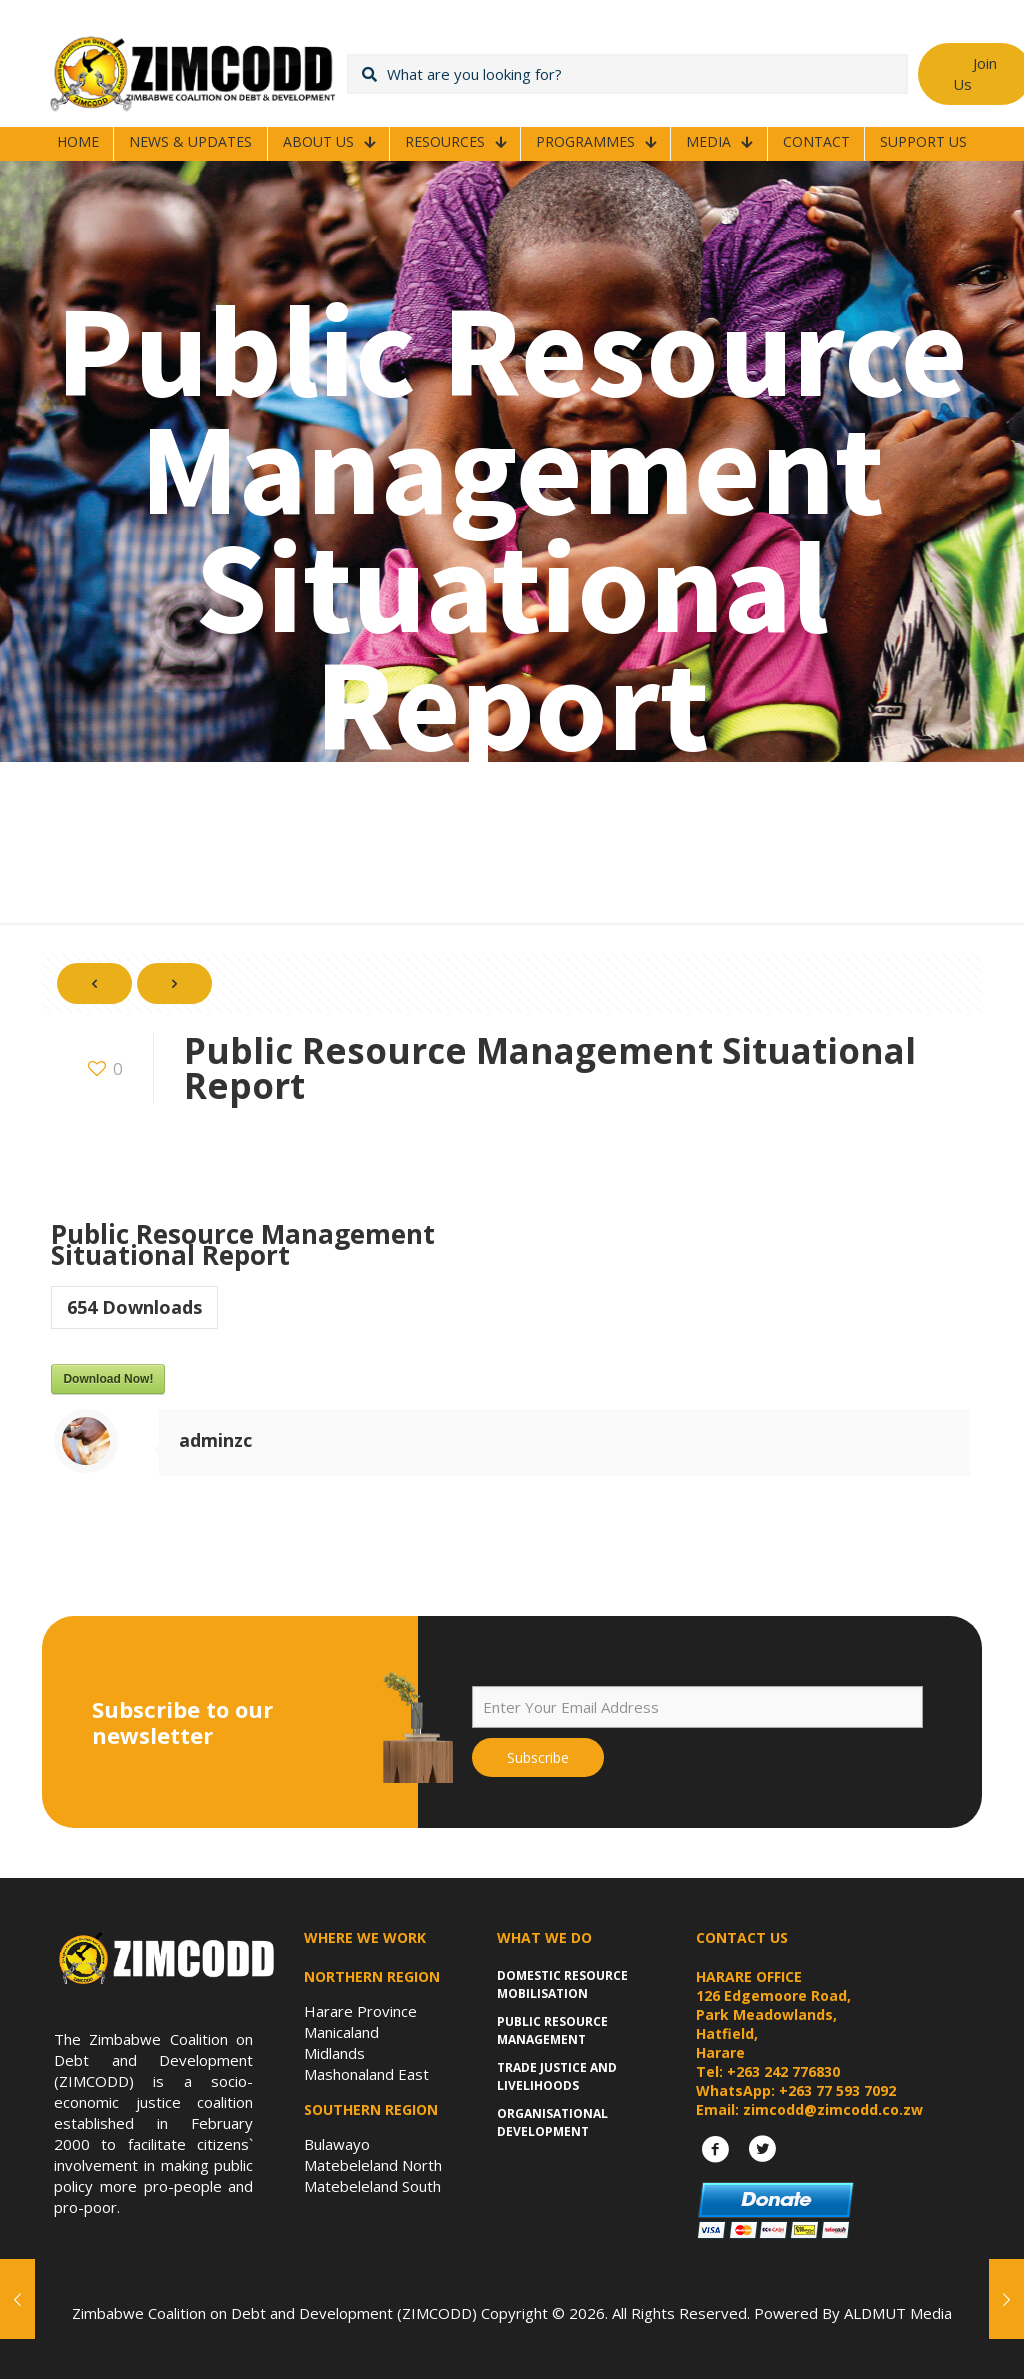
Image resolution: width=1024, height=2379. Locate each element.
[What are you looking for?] (627, 74)
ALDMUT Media (898, 2313)
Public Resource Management (552, 2030)
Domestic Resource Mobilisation (562, 1984)
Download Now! (108, 1379)
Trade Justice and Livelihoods (557, 2076)
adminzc (215, 1440)
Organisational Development (552, 2122)
